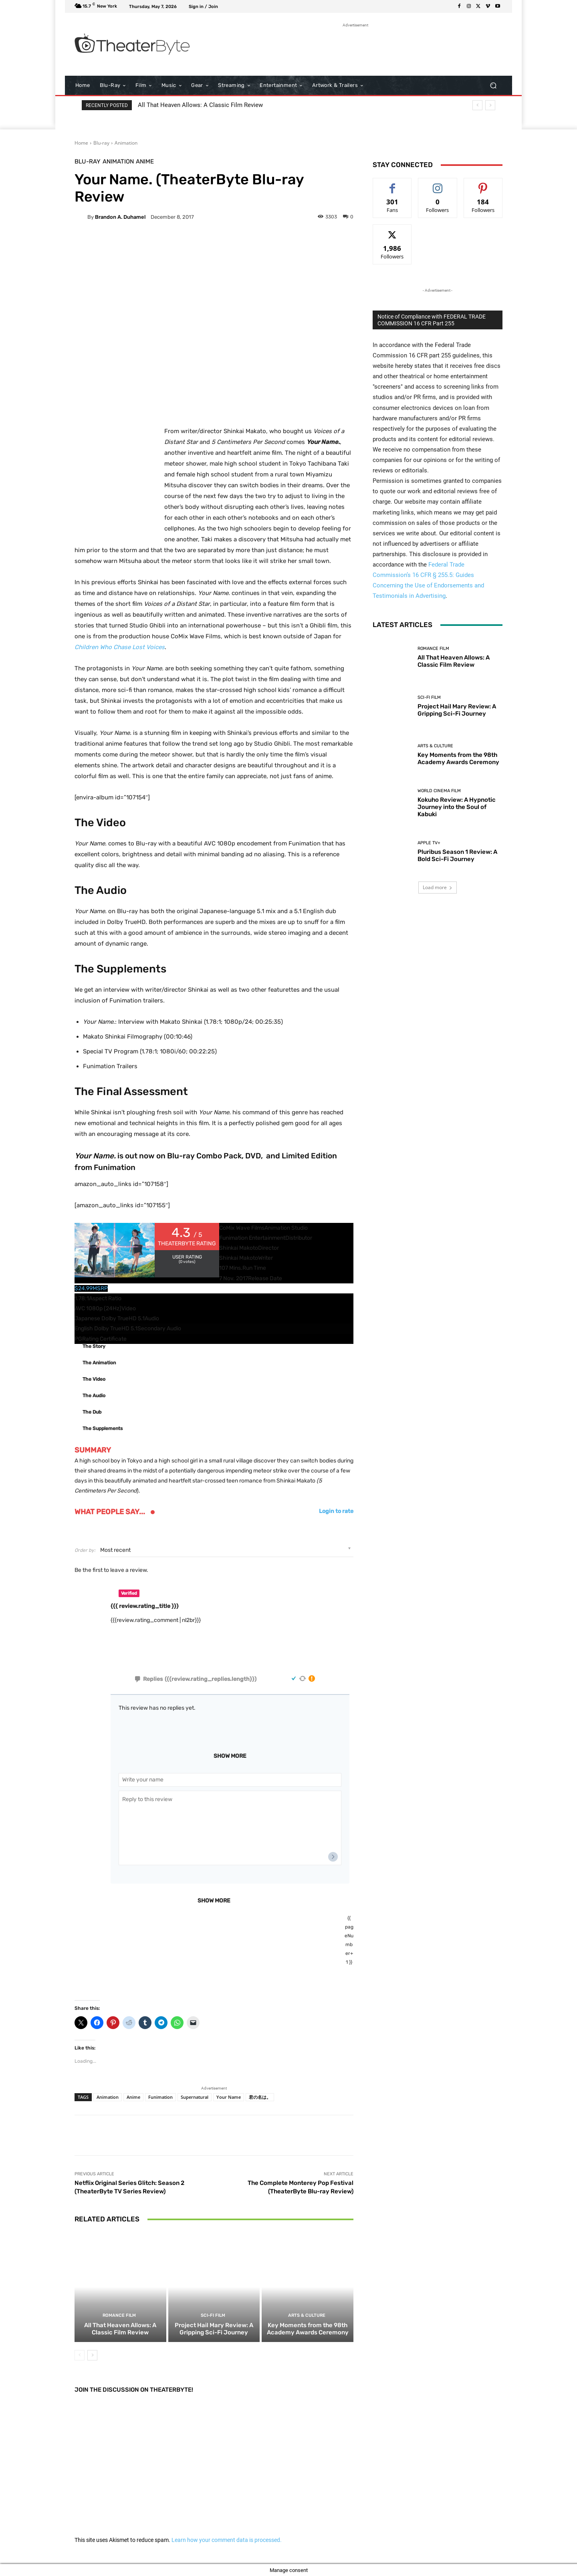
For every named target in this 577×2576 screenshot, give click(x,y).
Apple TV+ (429, 843)
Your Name (228, 2097)
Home (81, 142)
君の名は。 (260, 2097)
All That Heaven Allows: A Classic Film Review (200, 105)
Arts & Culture (306, 2315)
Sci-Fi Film (213, 2315)
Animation (126, 142)
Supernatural (194, 2097)
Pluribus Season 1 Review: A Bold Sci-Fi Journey (457, 855)
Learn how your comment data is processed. (226, 2540)
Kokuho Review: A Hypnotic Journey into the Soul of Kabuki (457, 807)
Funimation (160, 2097)
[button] (493, 85)
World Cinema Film (439, 791)
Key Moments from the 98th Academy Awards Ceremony (308, 2329)
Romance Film (119, 2315)
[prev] (477, 105)
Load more (437, 887)
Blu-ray (101, 142)
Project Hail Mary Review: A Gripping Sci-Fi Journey (214, 2329)
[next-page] (92, 2355)
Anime (145, 162)
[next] (490, 105)
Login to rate (336, 1511)
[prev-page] (80, 2355)
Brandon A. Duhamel (120, 217)
